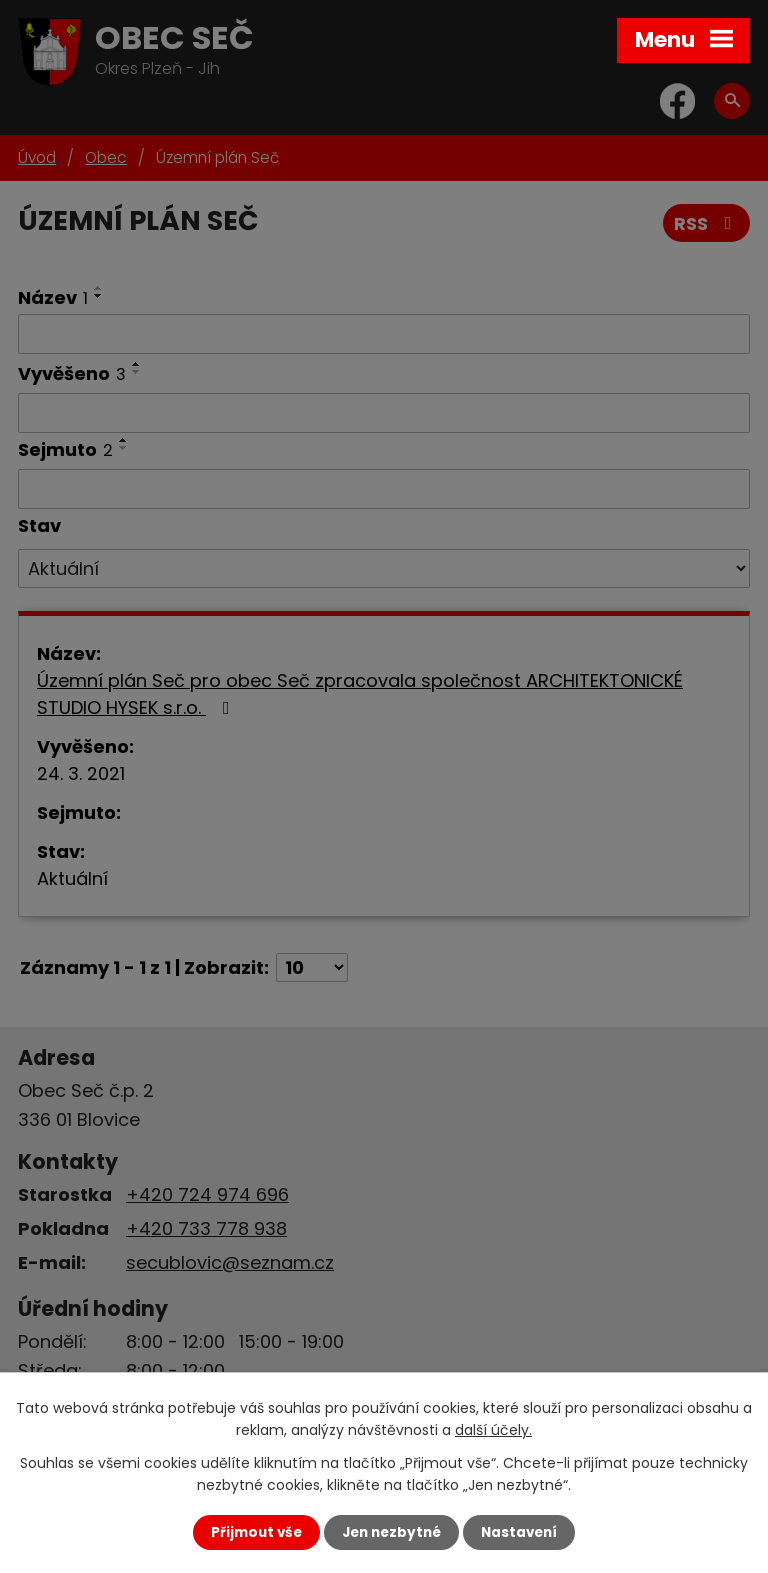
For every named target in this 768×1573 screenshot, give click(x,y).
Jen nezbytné (391, 1532)
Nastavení (519, 1532)
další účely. (493, 1430)
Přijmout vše (256, 1532)
